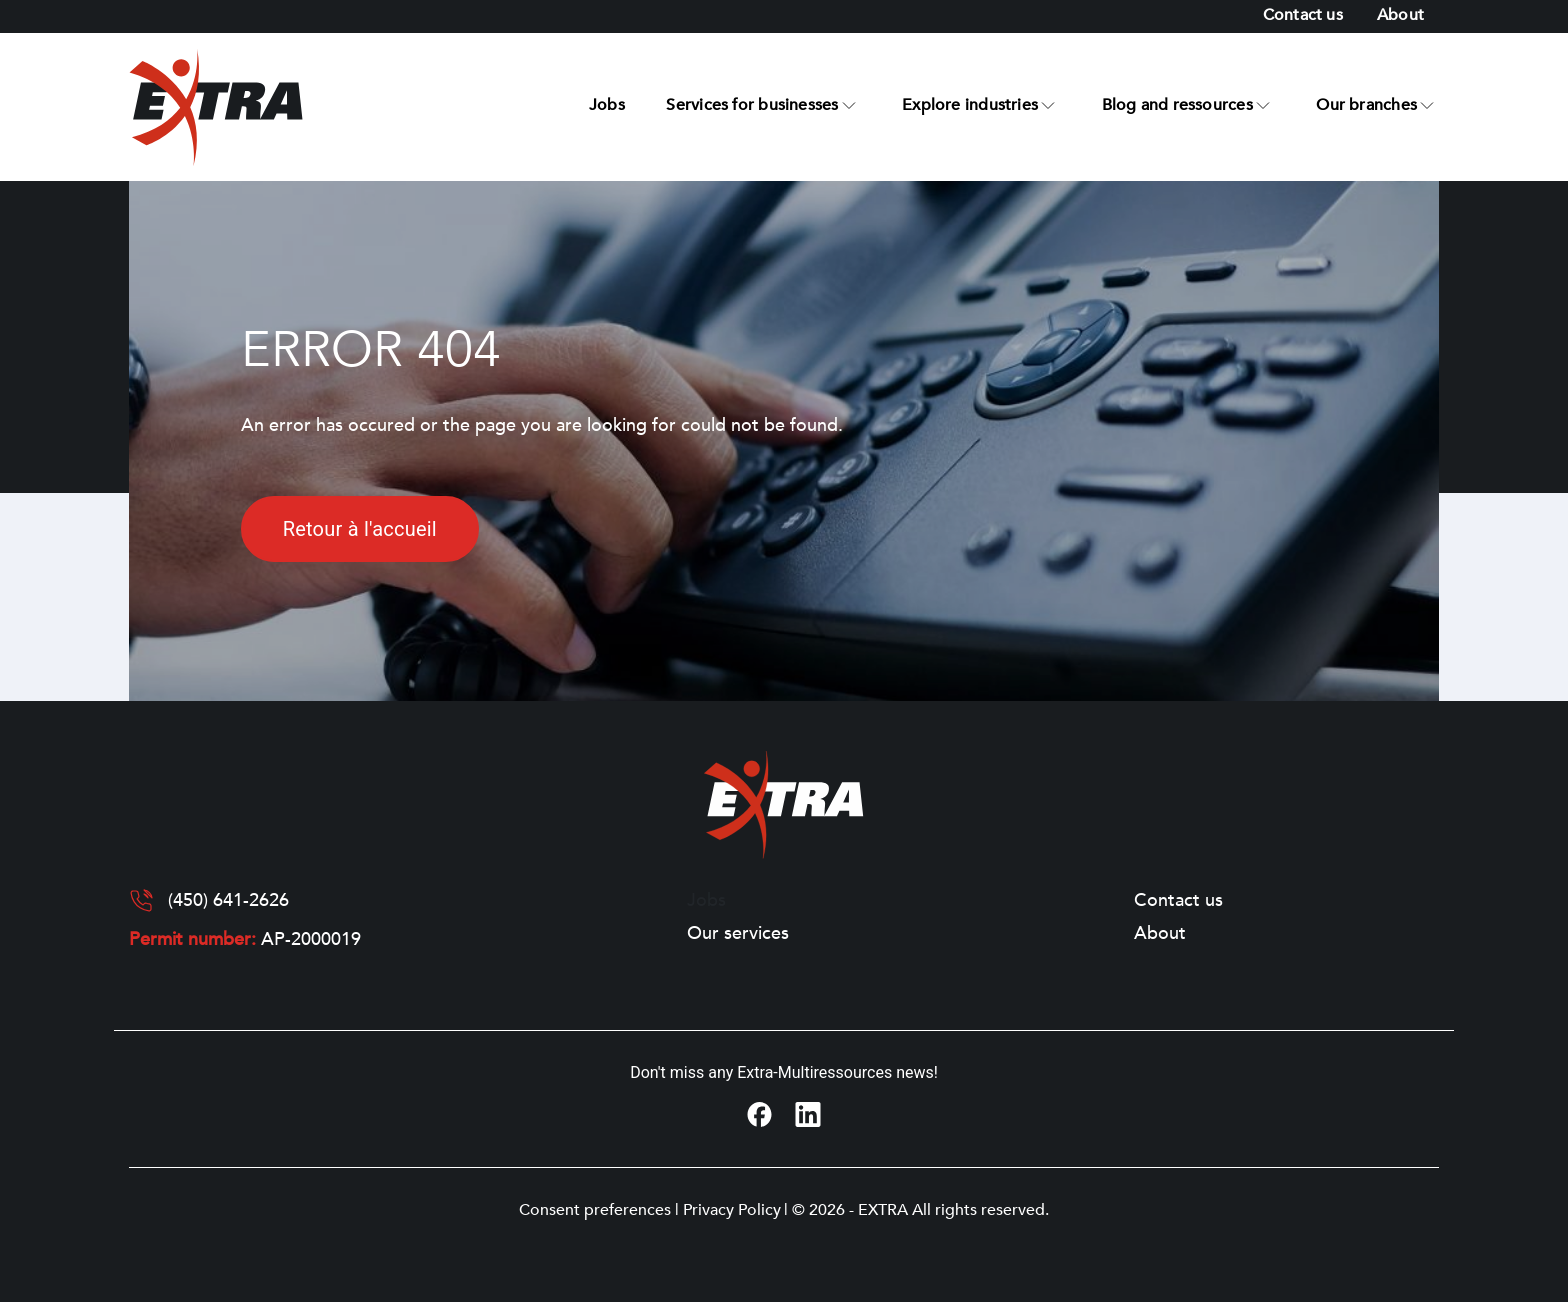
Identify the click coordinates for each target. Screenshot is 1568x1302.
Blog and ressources (1177, 105)
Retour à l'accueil (360, 529)
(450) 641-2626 (228, 901)
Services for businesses (752, 105)
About (1400, 15)
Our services (738, 934)
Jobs (607, 105)
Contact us (1303, 15)
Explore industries (970, 105)
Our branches (1366, 105)
